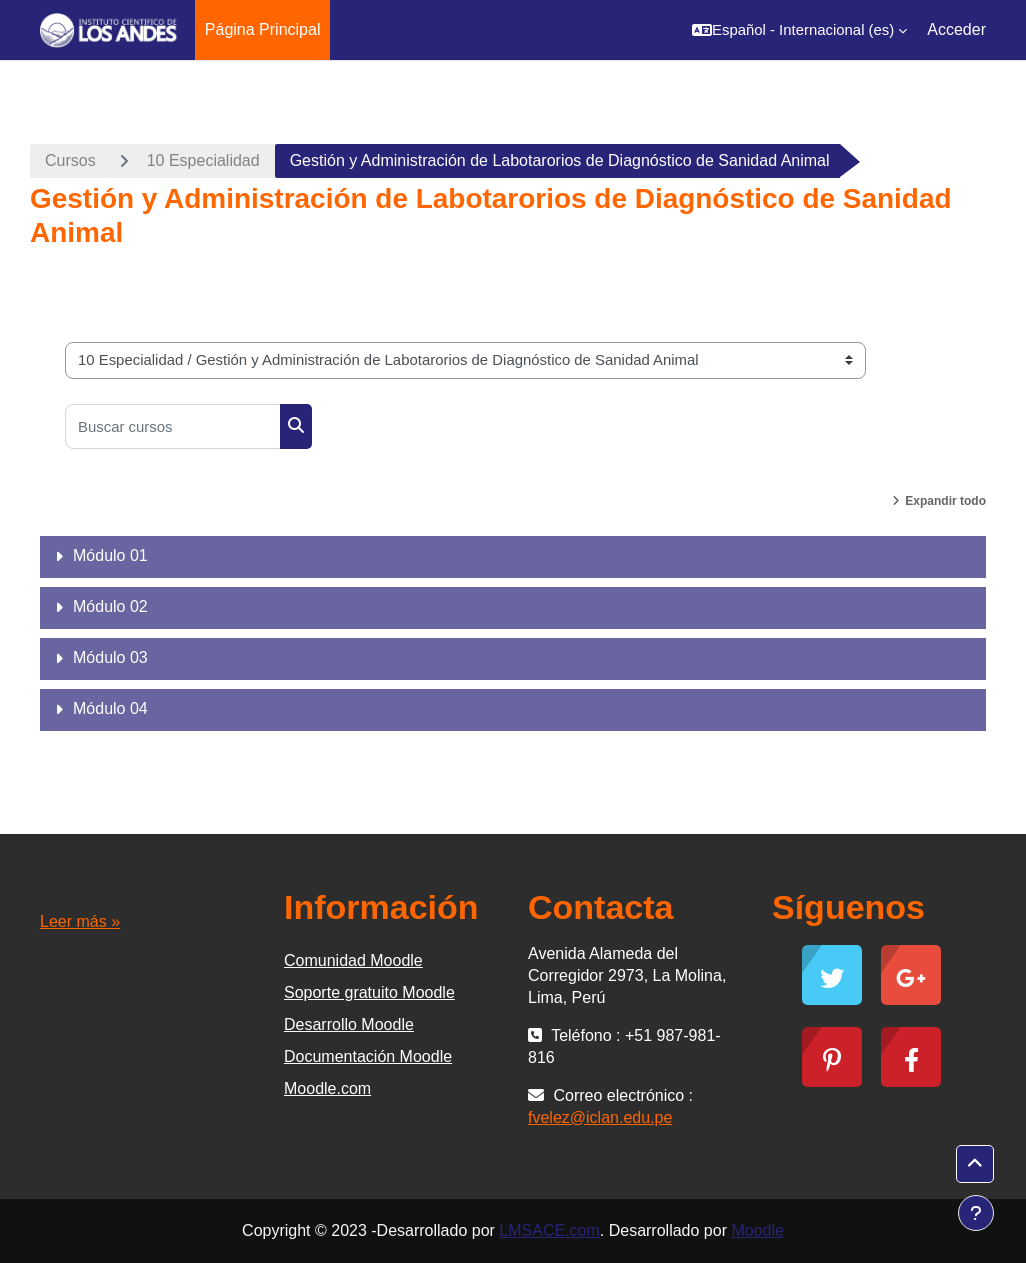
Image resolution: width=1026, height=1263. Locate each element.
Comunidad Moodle (353, 960)
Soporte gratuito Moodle (369, 992)
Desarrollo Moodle (349, 1024)
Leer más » (80, 921)
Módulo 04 (110, 708)
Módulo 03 (110, 657)
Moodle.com (327, 1088)
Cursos (70, 160)
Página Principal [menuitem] (263, 29)
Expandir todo (945, 501)
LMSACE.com (549, 1230)
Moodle (757, 1230)
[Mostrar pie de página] (976, 1213)
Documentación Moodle (368, 1056)
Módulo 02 (110, 606)
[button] (799, 30)
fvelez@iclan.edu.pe (600, 1117)
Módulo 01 (110, 555)
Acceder (956, 29)
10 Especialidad (203, 160)
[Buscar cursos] (173, 426)
